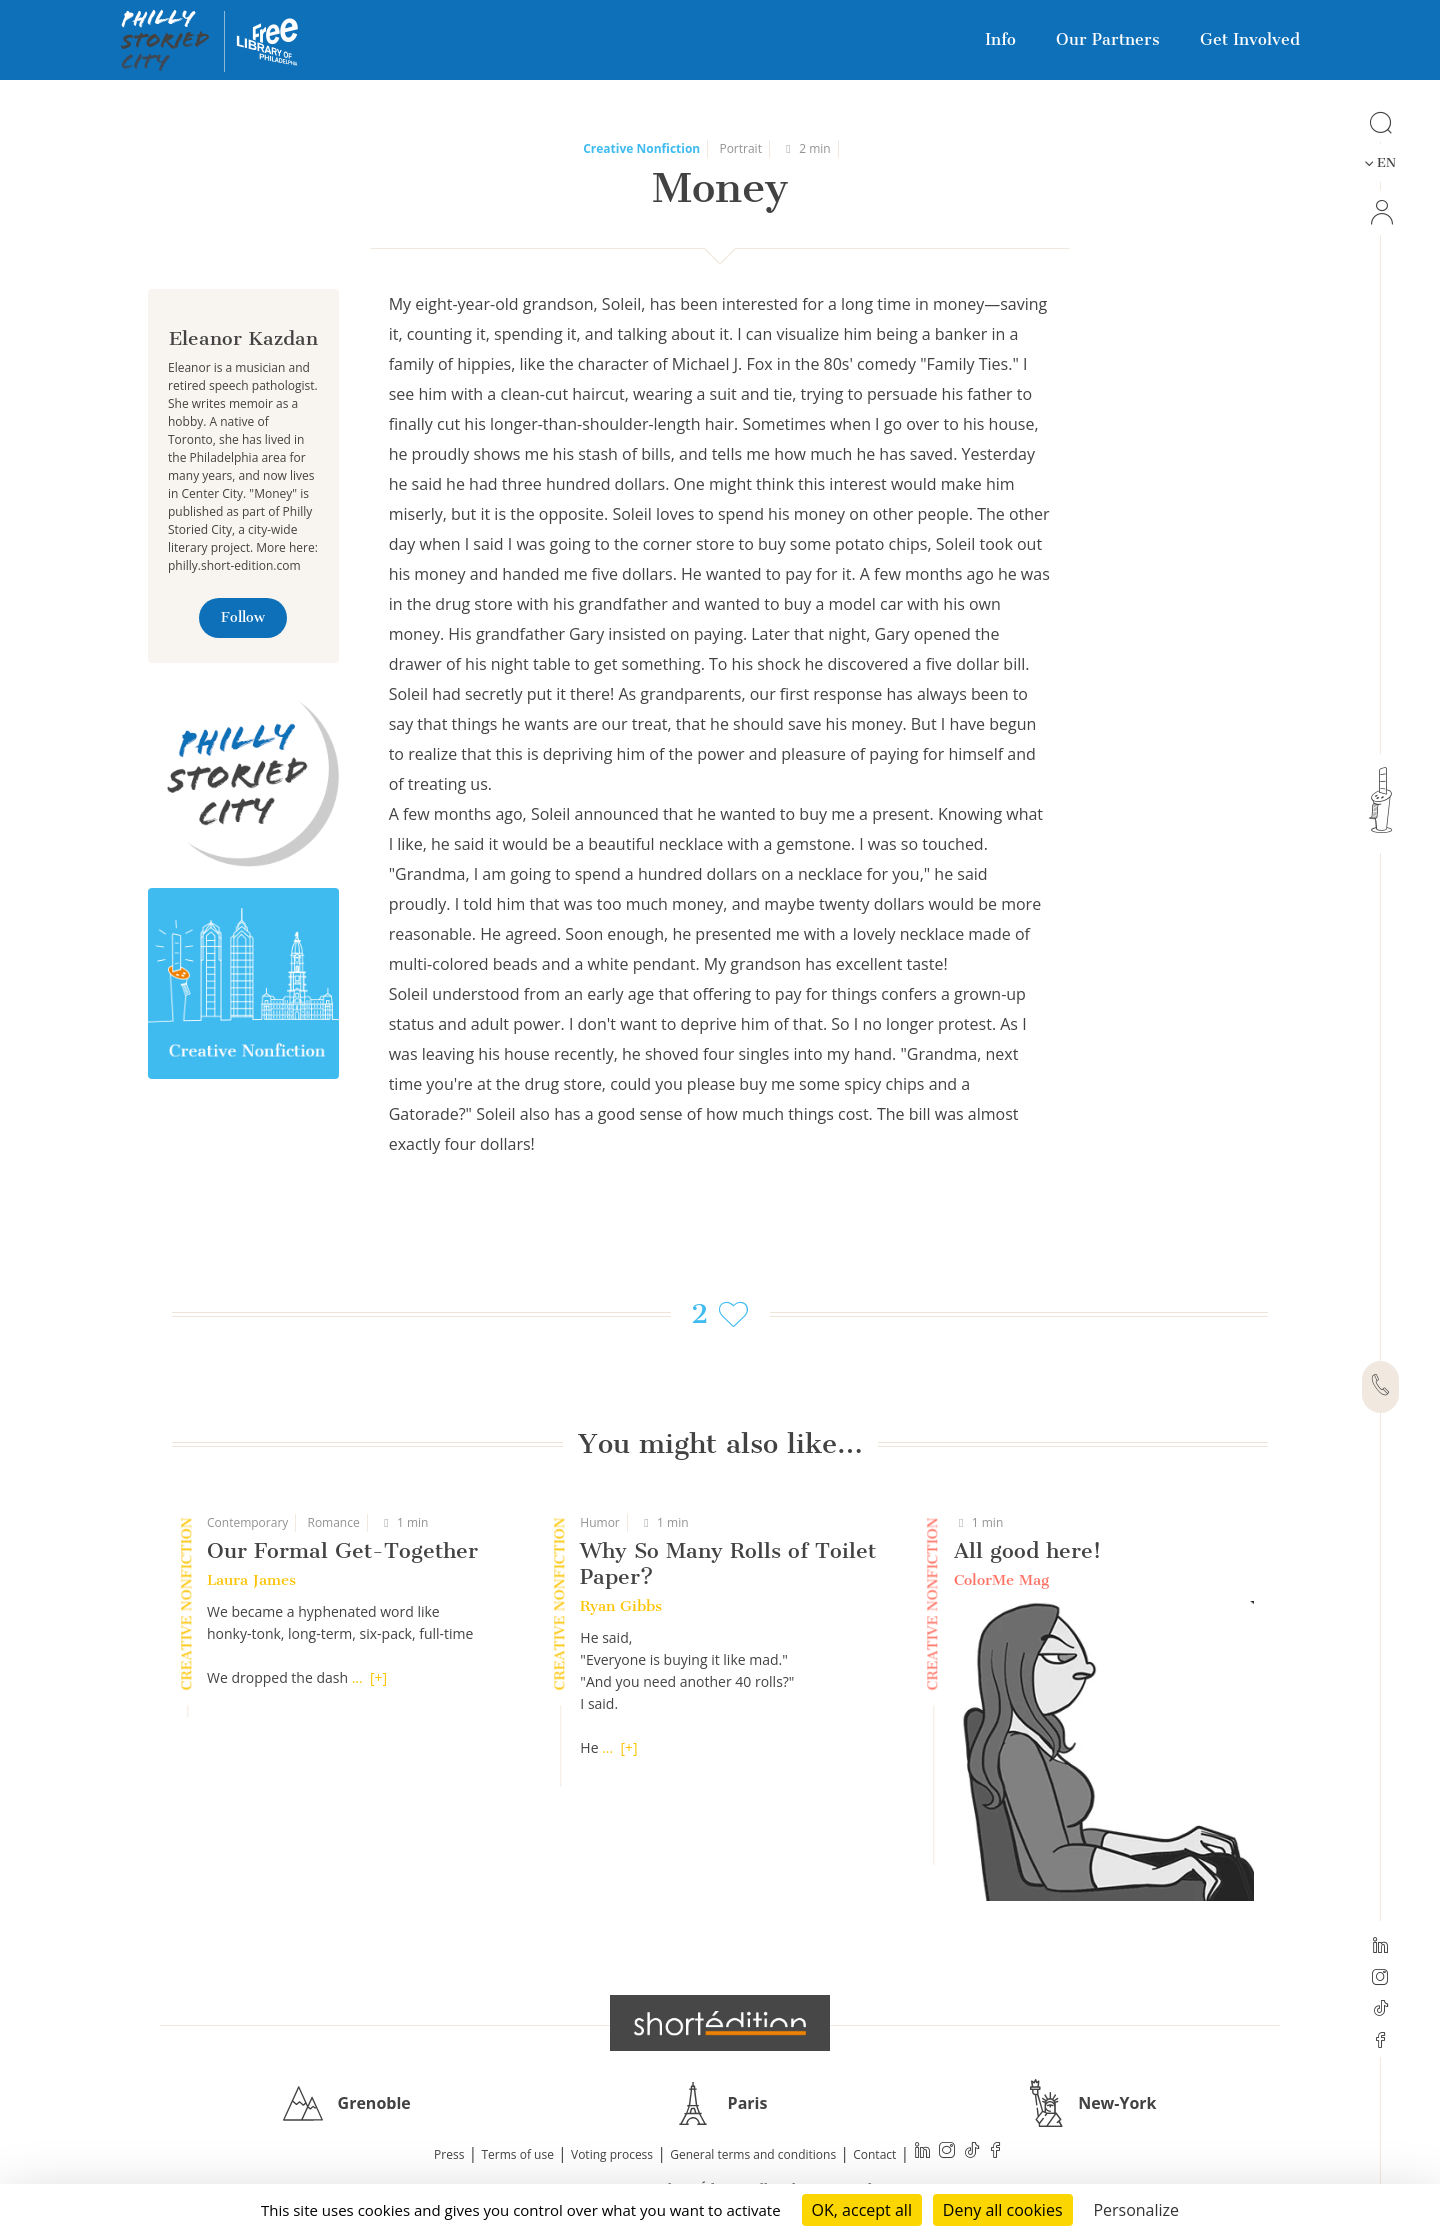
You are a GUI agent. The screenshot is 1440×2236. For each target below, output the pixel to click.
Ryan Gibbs (621, 1606)
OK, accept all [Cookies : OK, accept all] (862, 2210)
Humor (599, 1522)
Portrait (740, 148)
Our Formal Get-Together (342, 1550)
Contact (874, 2154)
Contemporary (247, 1522)
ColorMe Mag (1001, 1580)
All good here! (1027, 1550)
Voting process (612, 2154)
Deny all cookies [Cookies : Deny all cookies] (1003, 2210)
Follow (243, 617)
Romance (333, 1522)
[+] (378, 1677)
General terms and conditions (753, 2154)
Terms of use (518, 2154)
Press (449, 2154)
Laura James (251, 1580)
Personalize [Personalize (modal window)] (1136, 2210)
